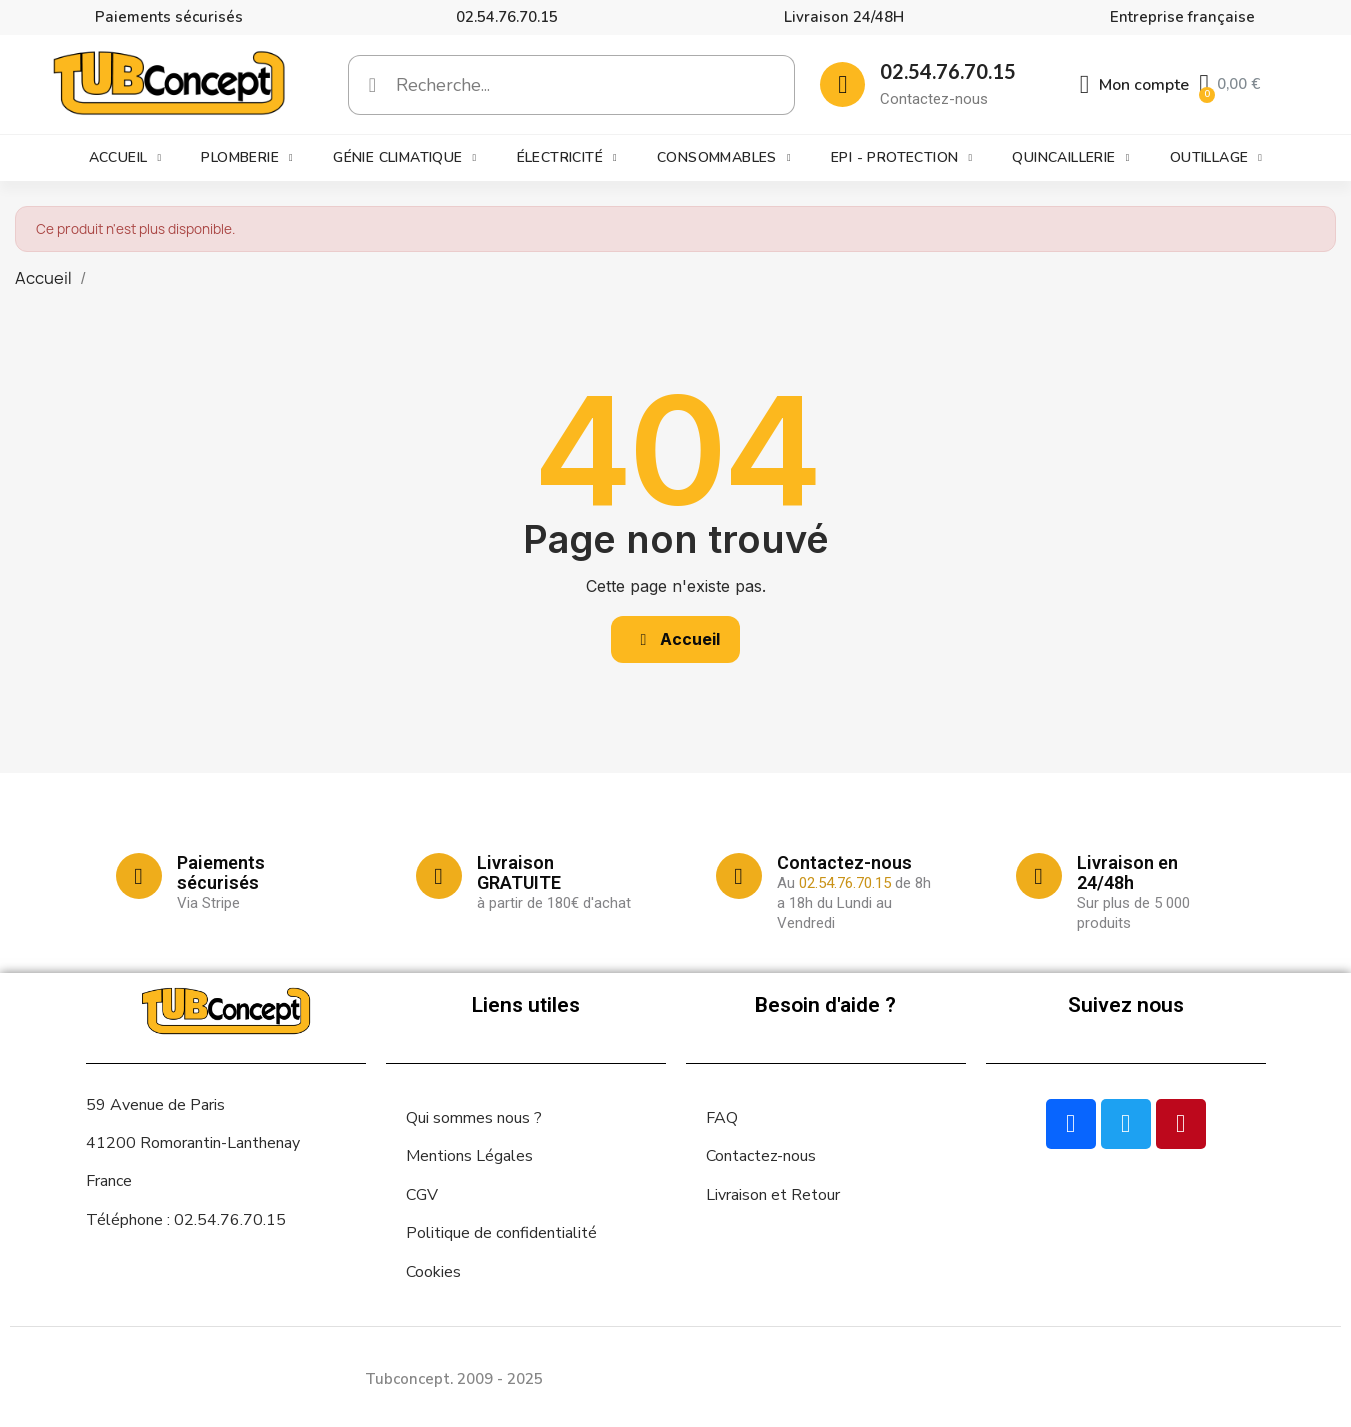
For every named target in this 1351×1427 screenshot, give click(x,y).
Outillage (1216, 158)
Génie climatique (404, 158)
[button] (676, 639)
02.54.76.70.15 (507, 17)
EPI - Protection (901, 158)
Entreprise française (1182, 17)
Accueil (125, 158)
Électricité (567, 158)
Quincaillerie (1070, 158)
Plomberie (247, 158)
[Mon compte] (1135, 85)
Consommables (724, 158)
